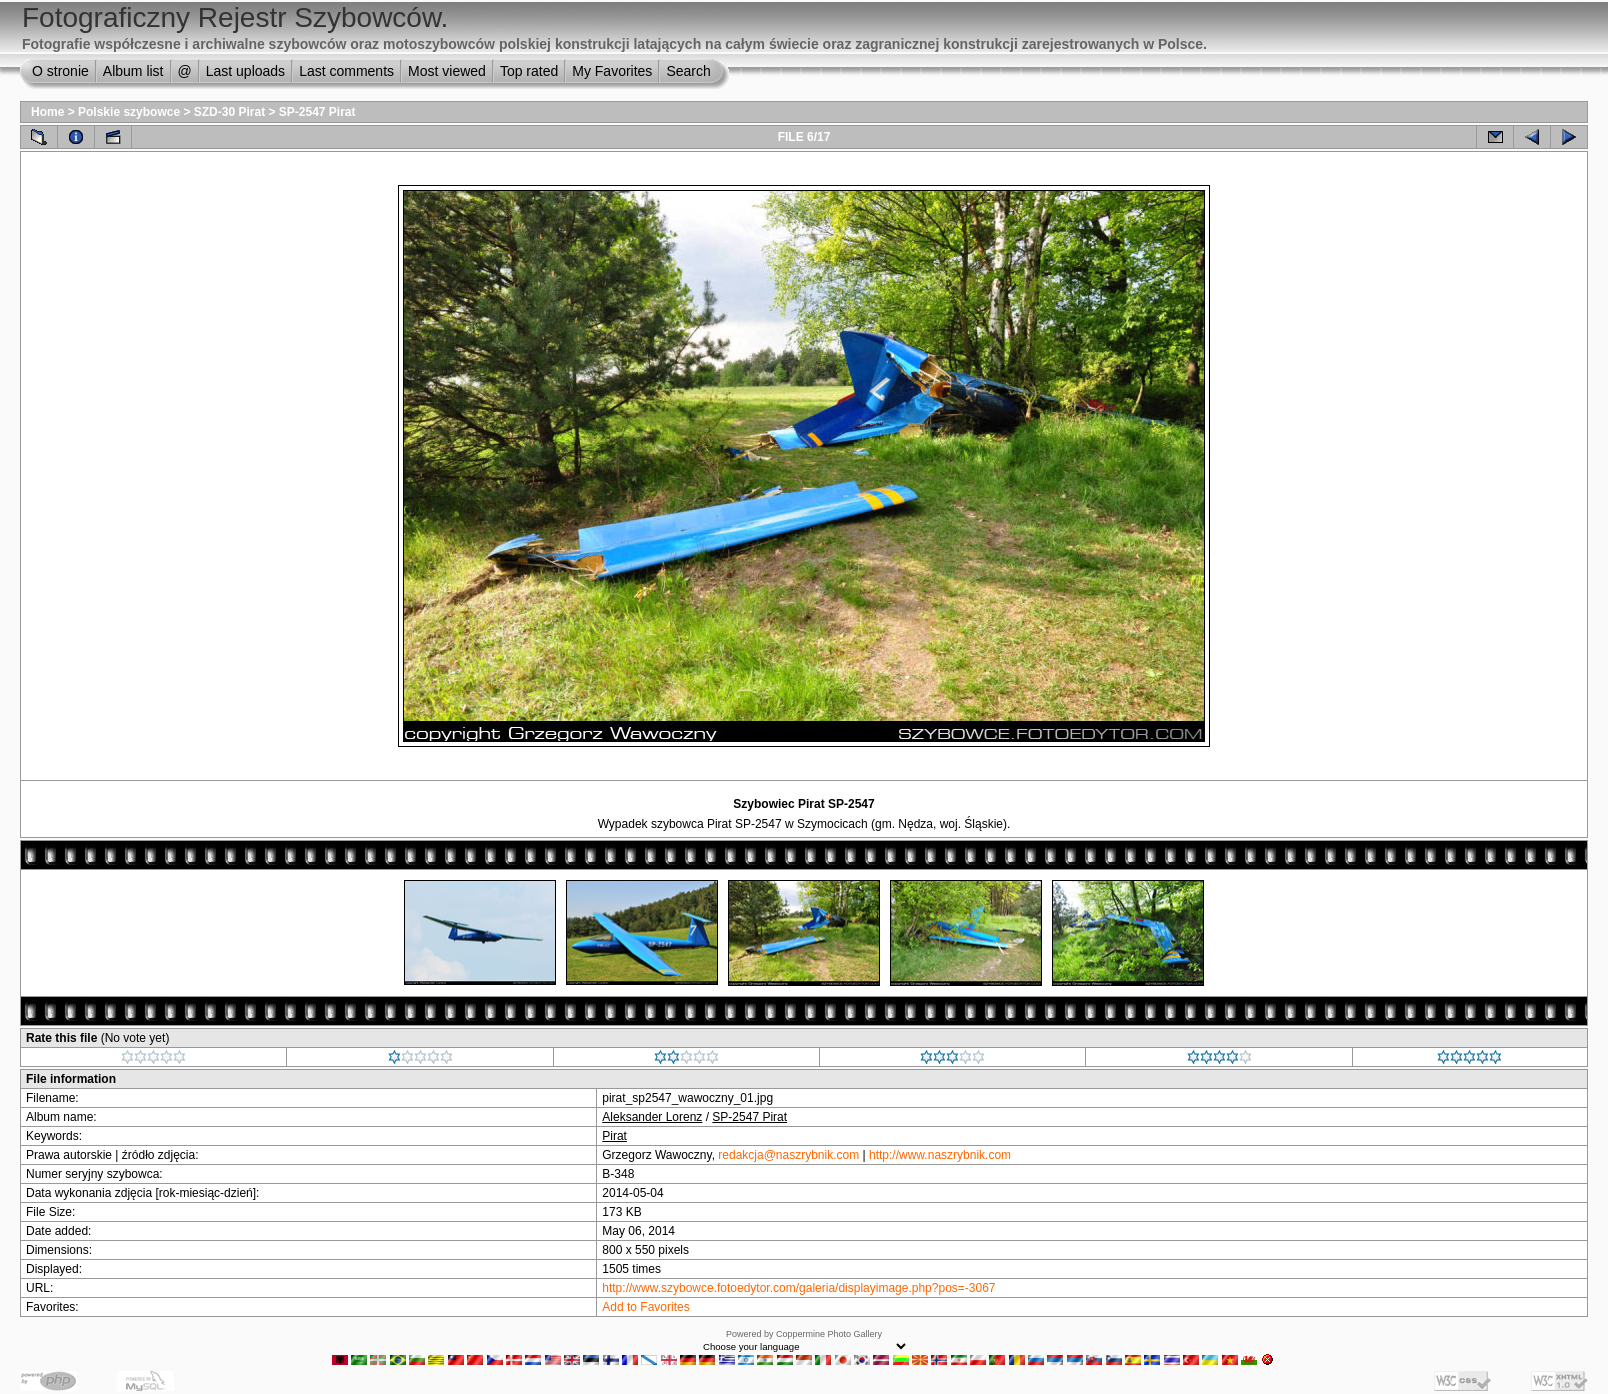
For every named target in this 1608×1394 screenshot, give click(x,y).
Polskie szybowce (129, 112)
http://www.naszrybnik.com (940, 1155)
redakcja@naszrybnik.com (788, 1155)
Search (688, 71)
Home (47, 112)
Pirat (614, 1136)
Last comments (346, 71)
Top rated (529, 71)
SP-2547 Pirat (317, 112)
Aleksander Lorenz (652, 1117)
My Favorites (612, 71)
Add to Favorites (645, 1307)
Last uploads (245, 71)
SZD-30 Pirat (229, 112)
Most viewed (447, 71)
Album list (133, 71)
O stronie (60, 71)
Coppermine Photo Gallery (829, 1334)
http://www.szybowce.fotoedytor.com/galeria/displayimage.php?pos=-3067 (798, 1288)
